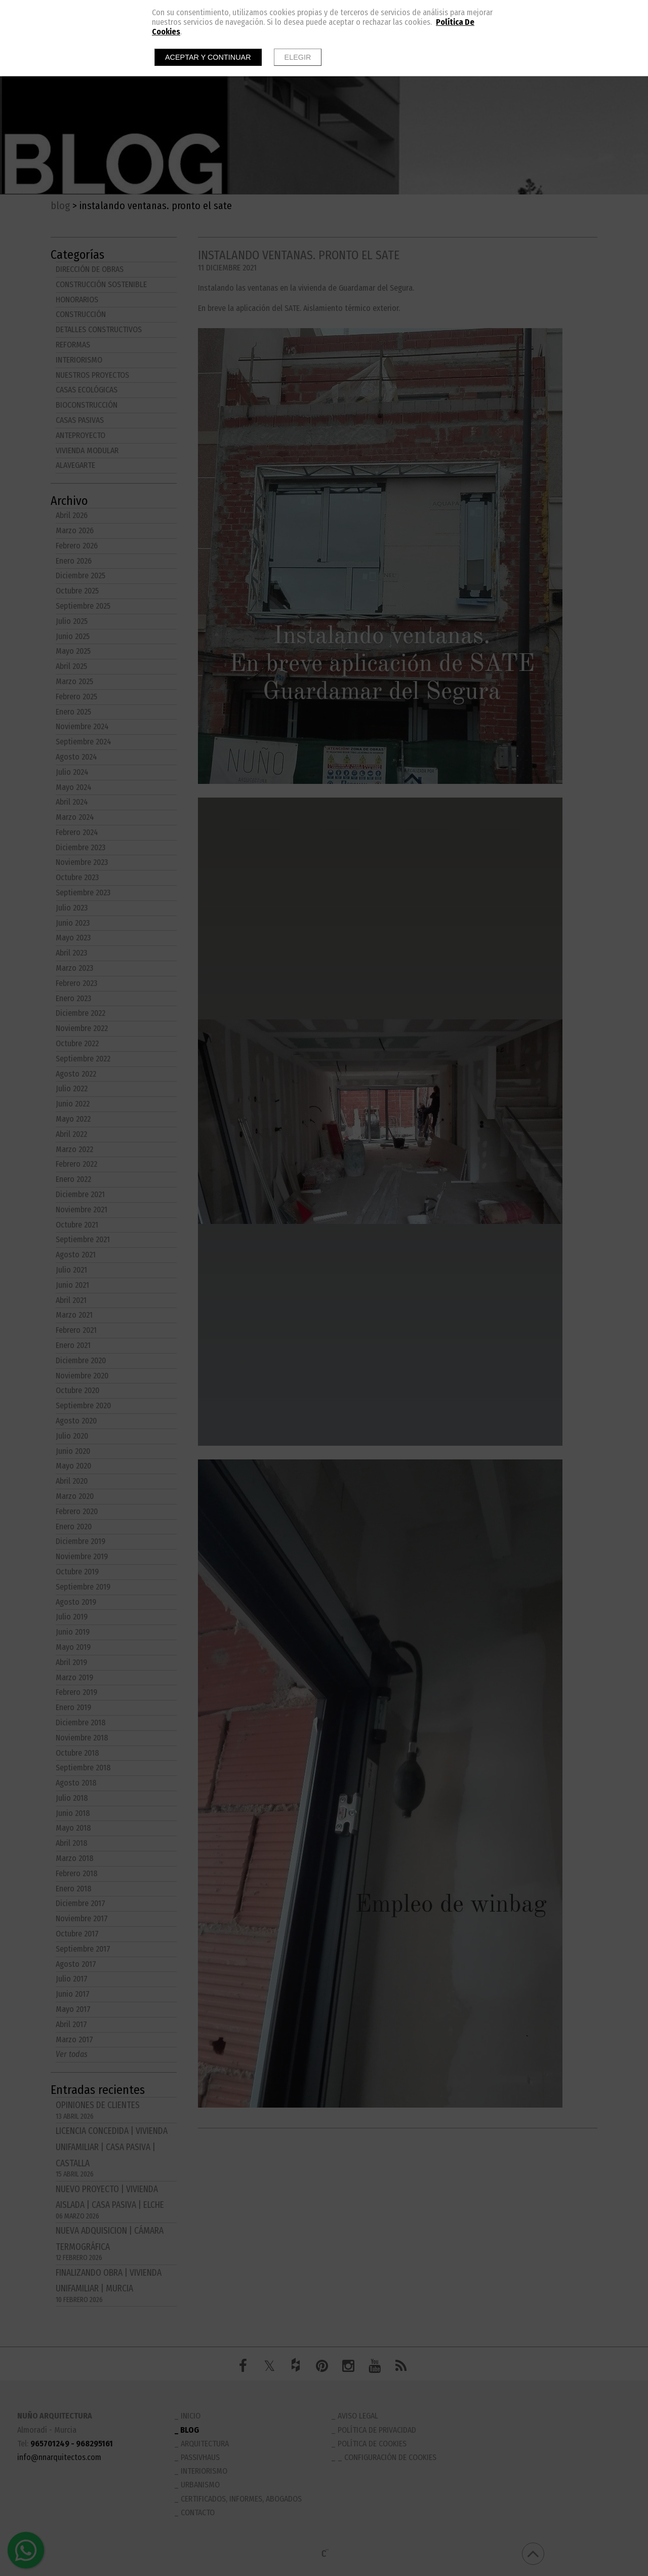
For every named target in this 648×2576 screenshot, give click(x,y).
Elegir (298, 57)
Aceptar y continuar (208, 57)
